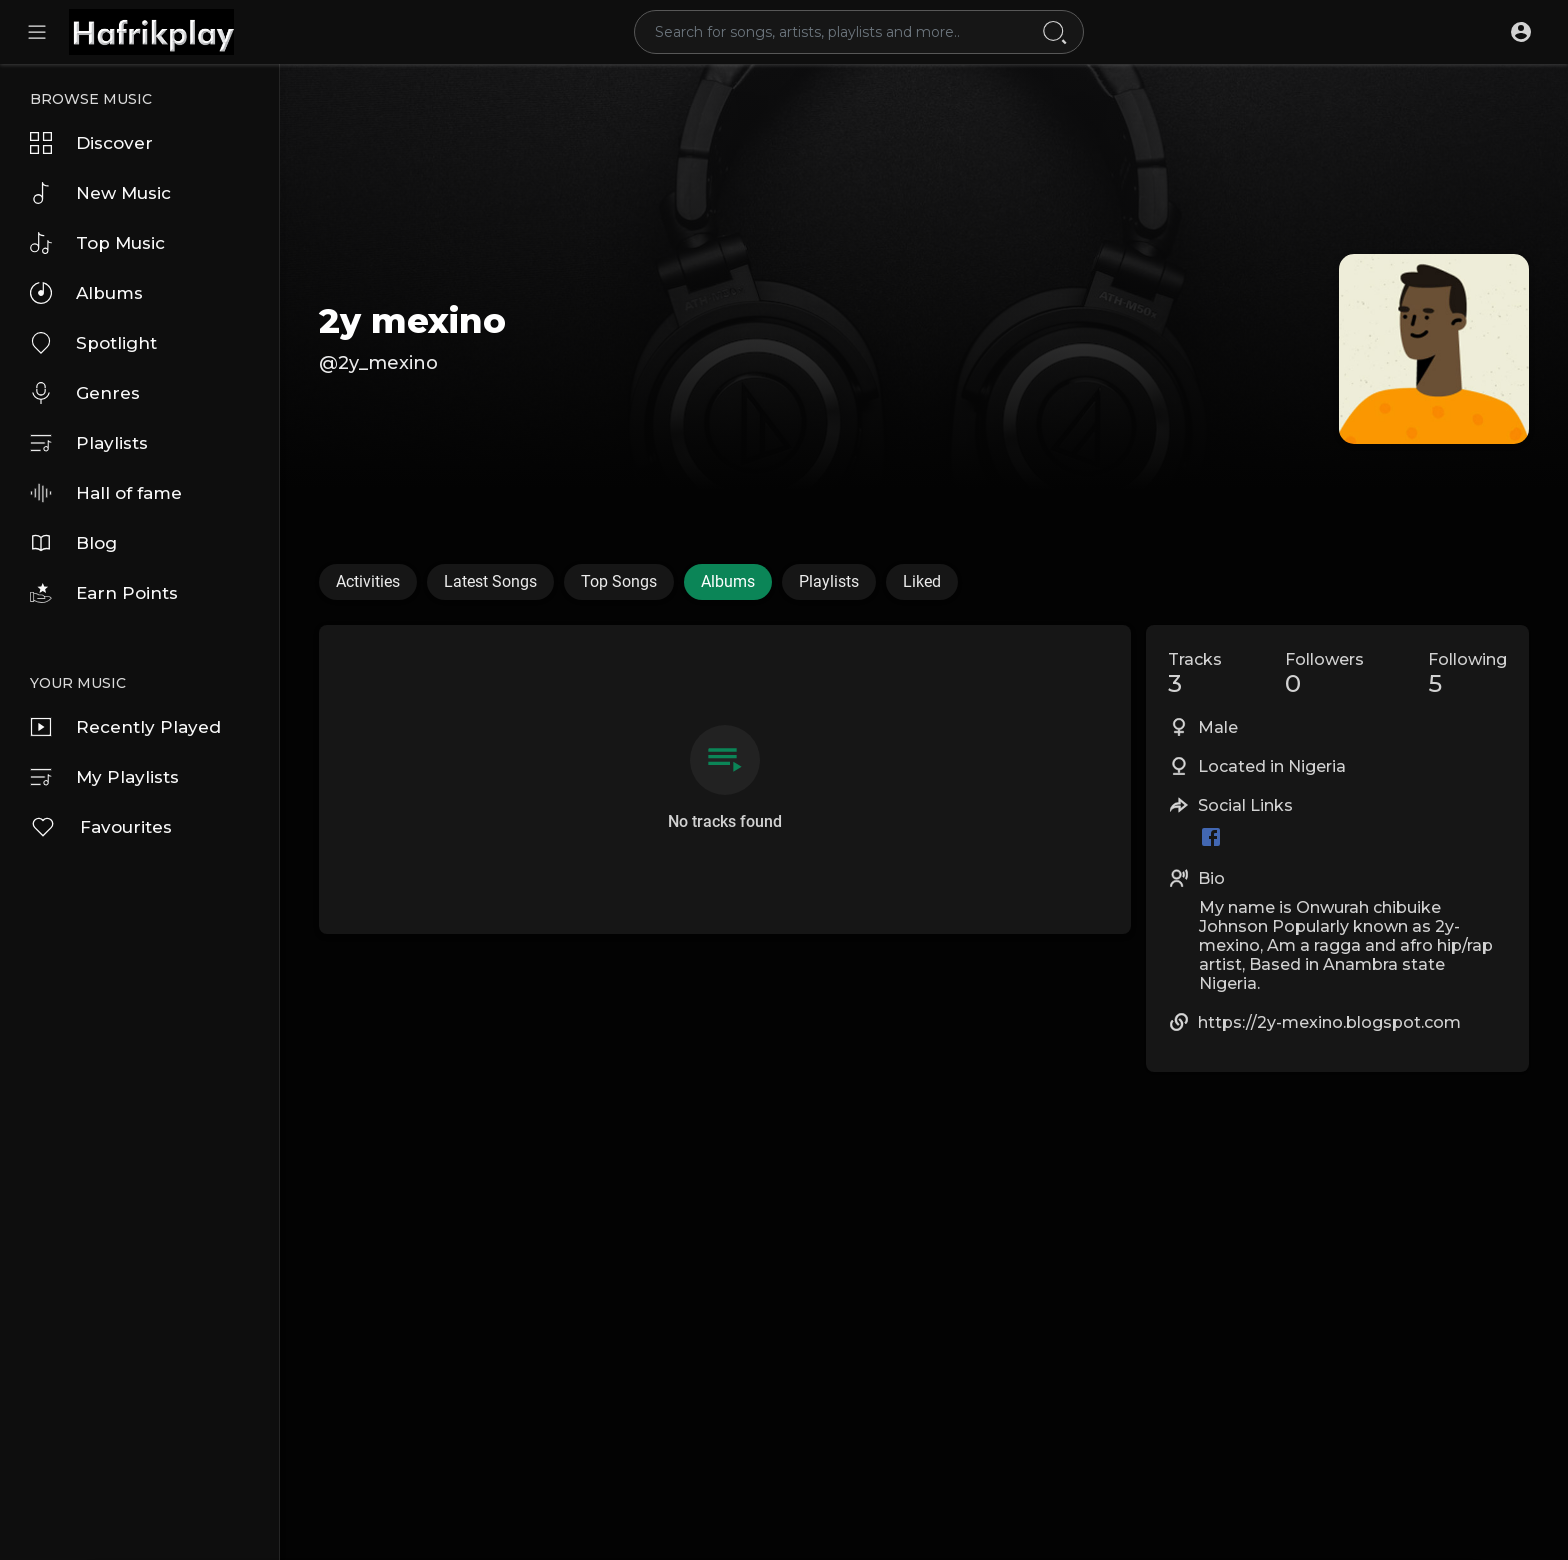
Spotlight (93, 343)
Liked (922, 581)
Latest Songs (490, 581)
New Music (100, 193)
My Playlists (104, 777)
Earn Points (104, 593)
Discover (91, 143)
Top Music (97, 243)
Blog (73, 543)
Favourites (101, 827)
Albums (86, 293)
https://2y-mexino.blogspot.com (1329, 1022)
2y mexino (412, 321)
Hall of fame (106, 493)
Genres (85, 393)
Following (1467, 674)
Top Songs (619, 581)
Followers (1324, 674)
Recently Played (125, 727)
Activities (368, 581)
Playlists (89, 443)
